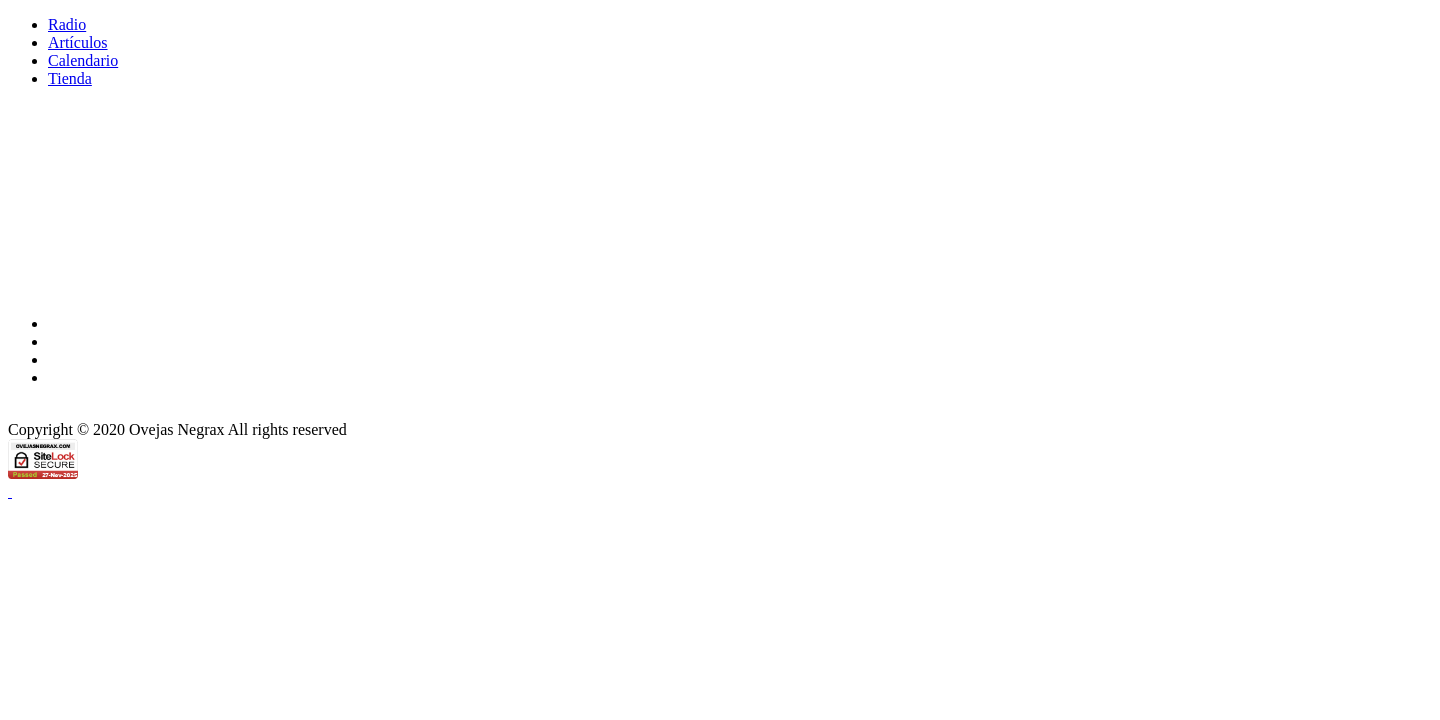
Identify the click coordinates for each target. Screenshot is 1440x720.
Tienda (70, 78)
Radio (67, 24)
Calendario (83, 60)
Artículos (78, 42)
